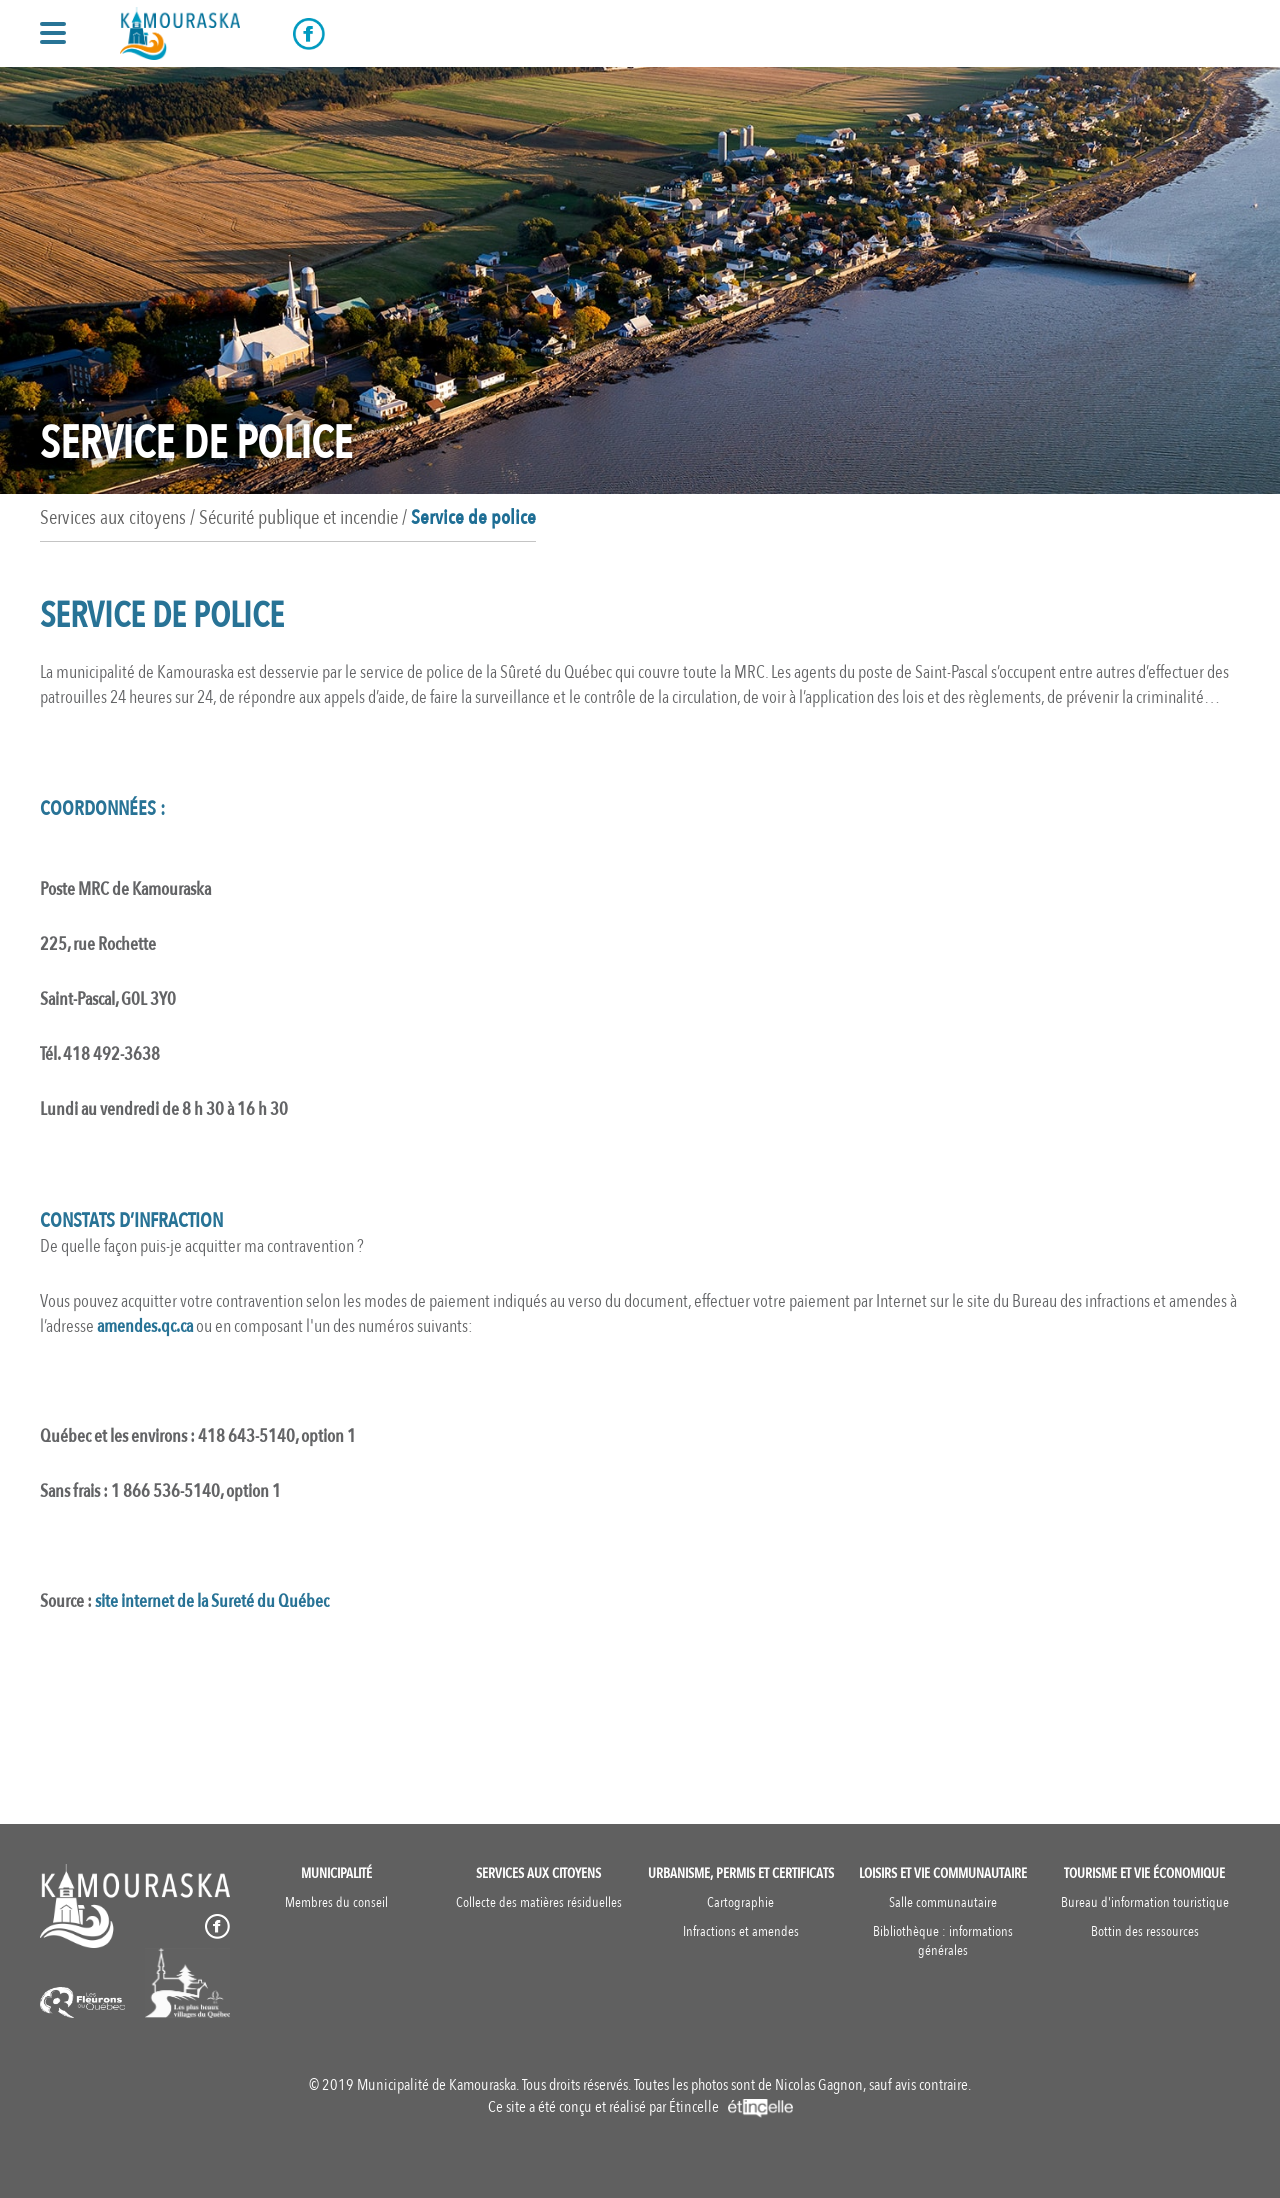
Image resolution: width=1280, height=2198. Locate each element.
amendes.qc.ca (145, 1326)
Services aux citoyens (538, 1873)
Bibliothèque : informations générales (943, 1941)
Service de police (473, 517)
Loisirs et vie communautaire (943, 1873)
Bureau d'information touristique (1145, 1902)
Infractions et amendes (741, 1931)
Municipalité (336, 1873)
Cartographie (740, 1902)
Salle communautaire (943, 1902)
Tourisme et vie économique (1144, 1873)
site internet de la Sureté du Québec (212, 1601)
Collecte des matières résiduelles (539, 1902)
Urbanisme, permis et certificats (741, 1873)
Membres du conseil (336, 1902)
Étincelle (731, 2107)
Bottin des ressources (1145, 1931)
